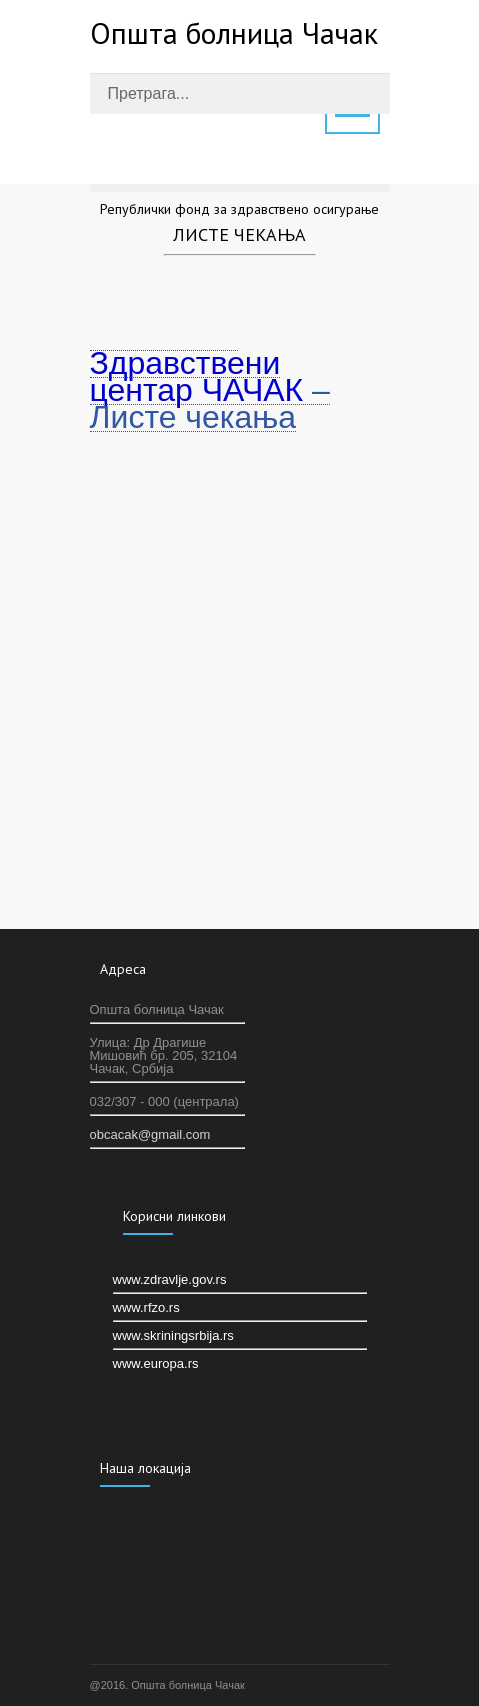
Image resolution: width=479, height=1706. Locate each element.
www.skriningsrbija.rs (173, 1335)
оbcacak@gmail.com (150, 1134)
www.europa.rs (156, 1363)
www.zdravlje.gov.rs (170, 1279)
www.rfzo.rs (146, 1307)
